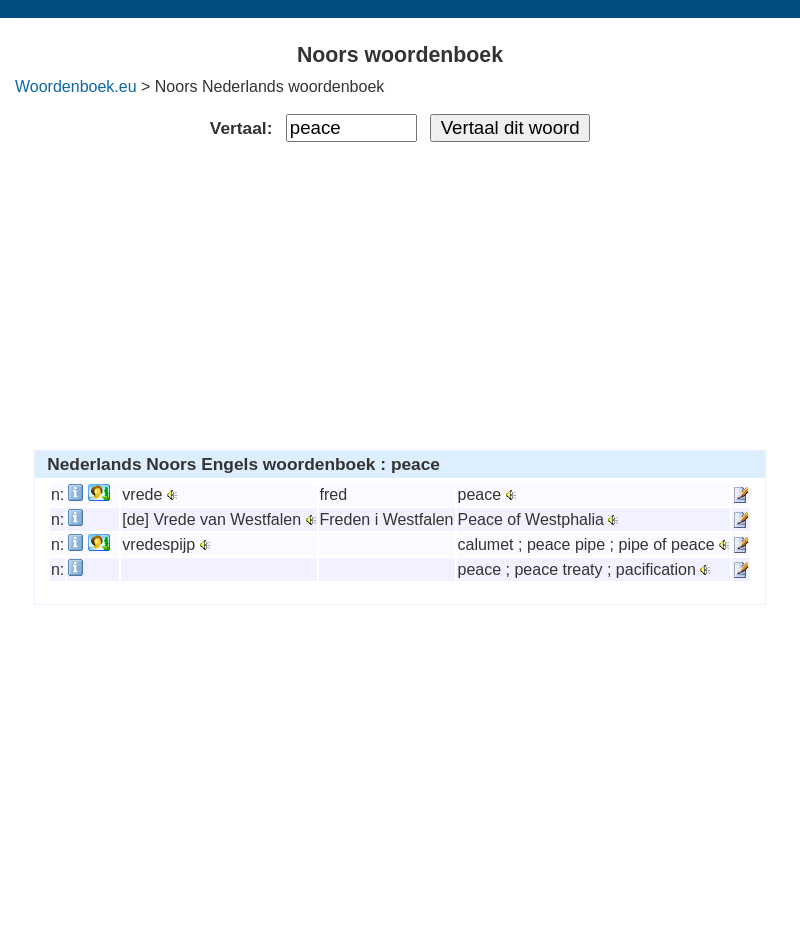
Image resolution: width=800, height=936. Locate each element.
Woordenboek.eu (76, 86)
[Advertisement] (400, 292)
